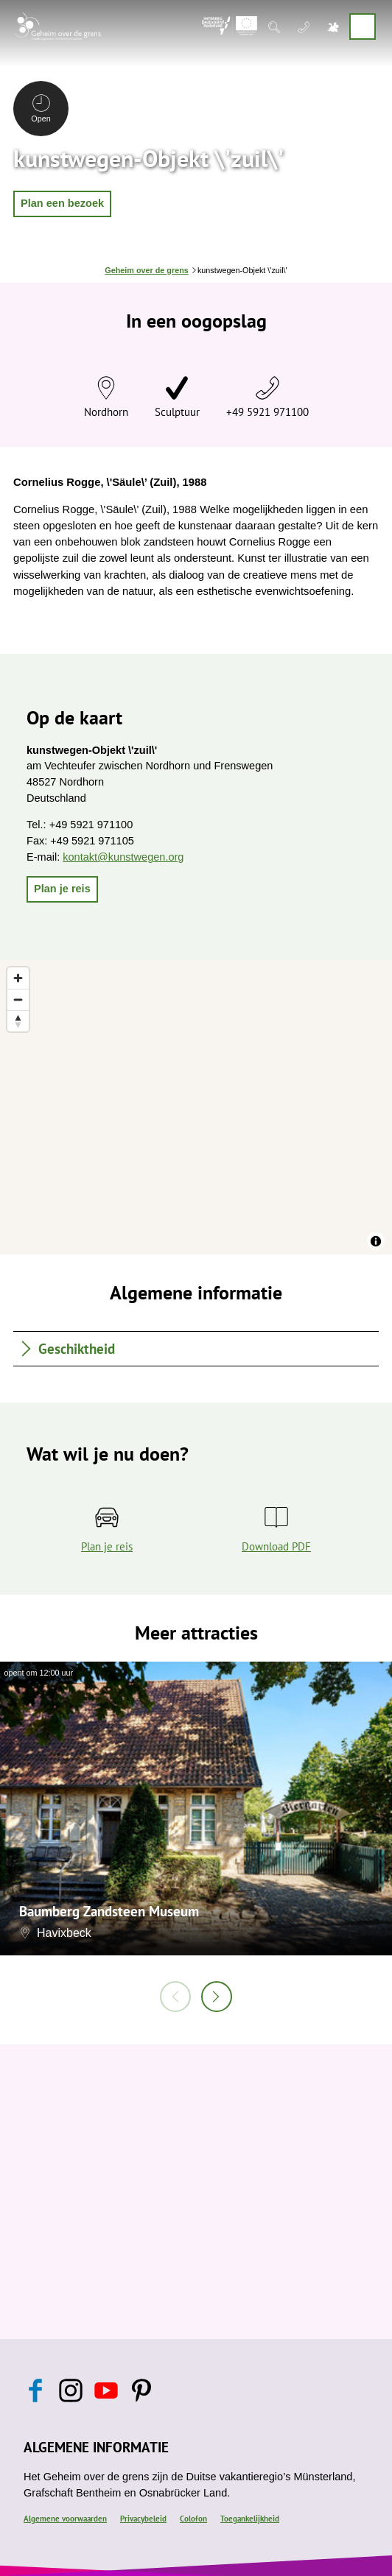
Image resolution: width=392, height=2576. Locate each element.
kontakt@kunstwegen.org (123, 857)
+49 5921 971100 (267, 412)
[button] (62, 204)
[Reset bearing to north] (18, 1020)
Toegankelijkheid (249, 2518)
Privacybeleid (143, 2518)
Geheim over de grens (146, 270)
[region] (196, 1107)
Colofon (193, 2518)
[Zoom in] (18, 978)
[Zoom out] (18, 999)
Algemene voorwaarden (65, 2518)
